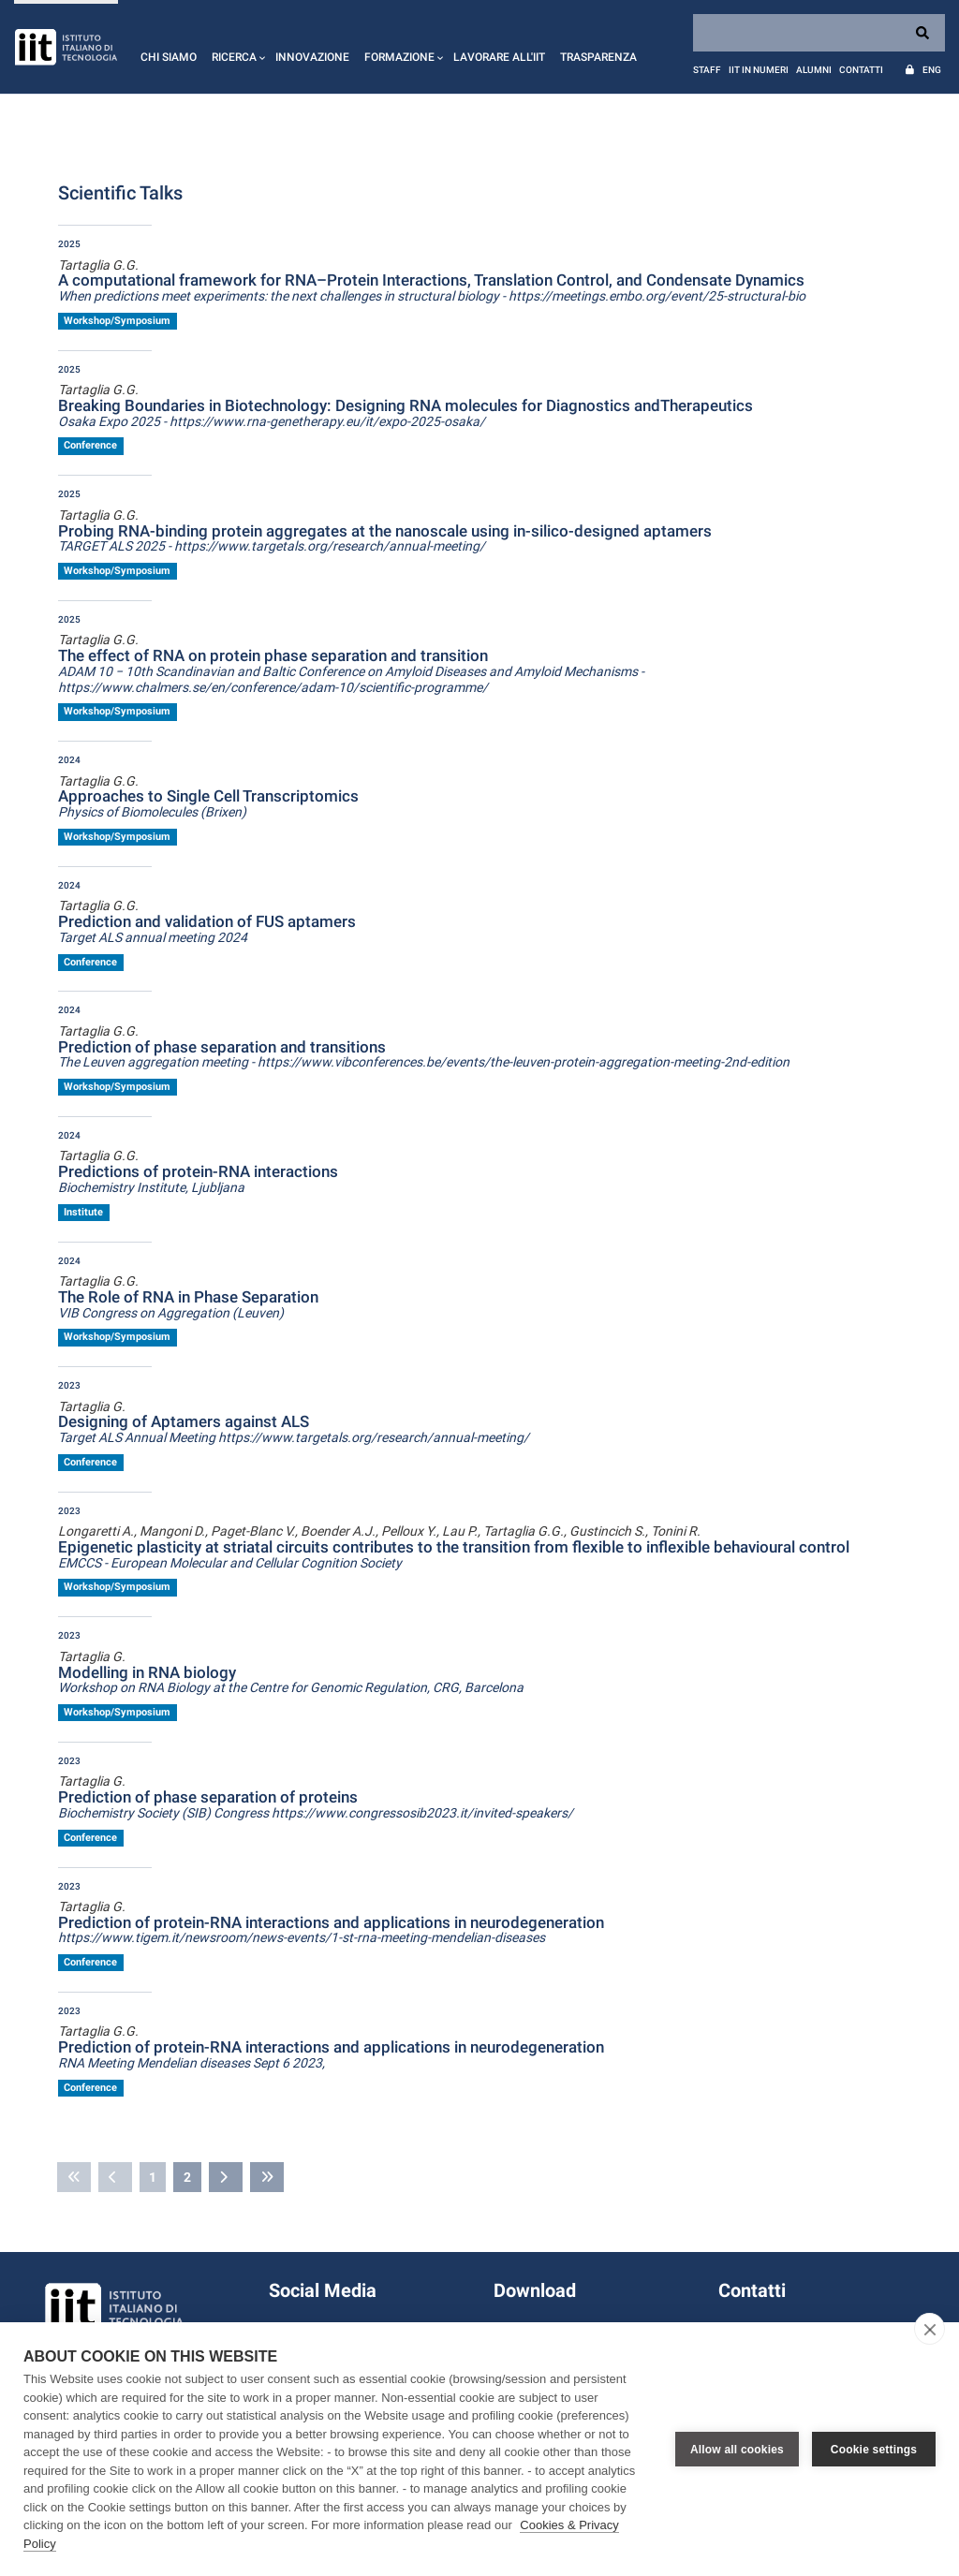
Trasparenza (598, 57)
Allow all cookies (737, 2449)
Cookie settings (874, 2449)
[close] (929, 2329)
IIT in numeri (759, 70)
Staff (707, 70)
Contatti (861, 70)
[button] (236, 47)
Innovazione (312, 57)
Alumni (814, 70)
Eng (931, 70)
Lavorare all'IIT (499, 57)
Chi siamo (168, 57)
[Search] (819, 33)
